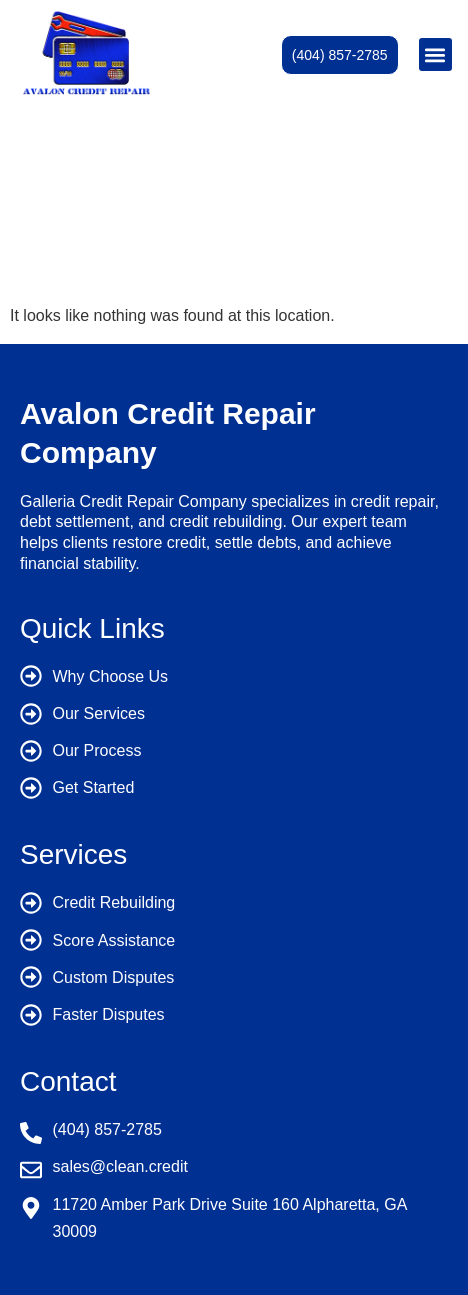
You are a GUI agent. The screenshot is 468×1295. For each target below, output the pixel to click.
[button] (435, 54)
